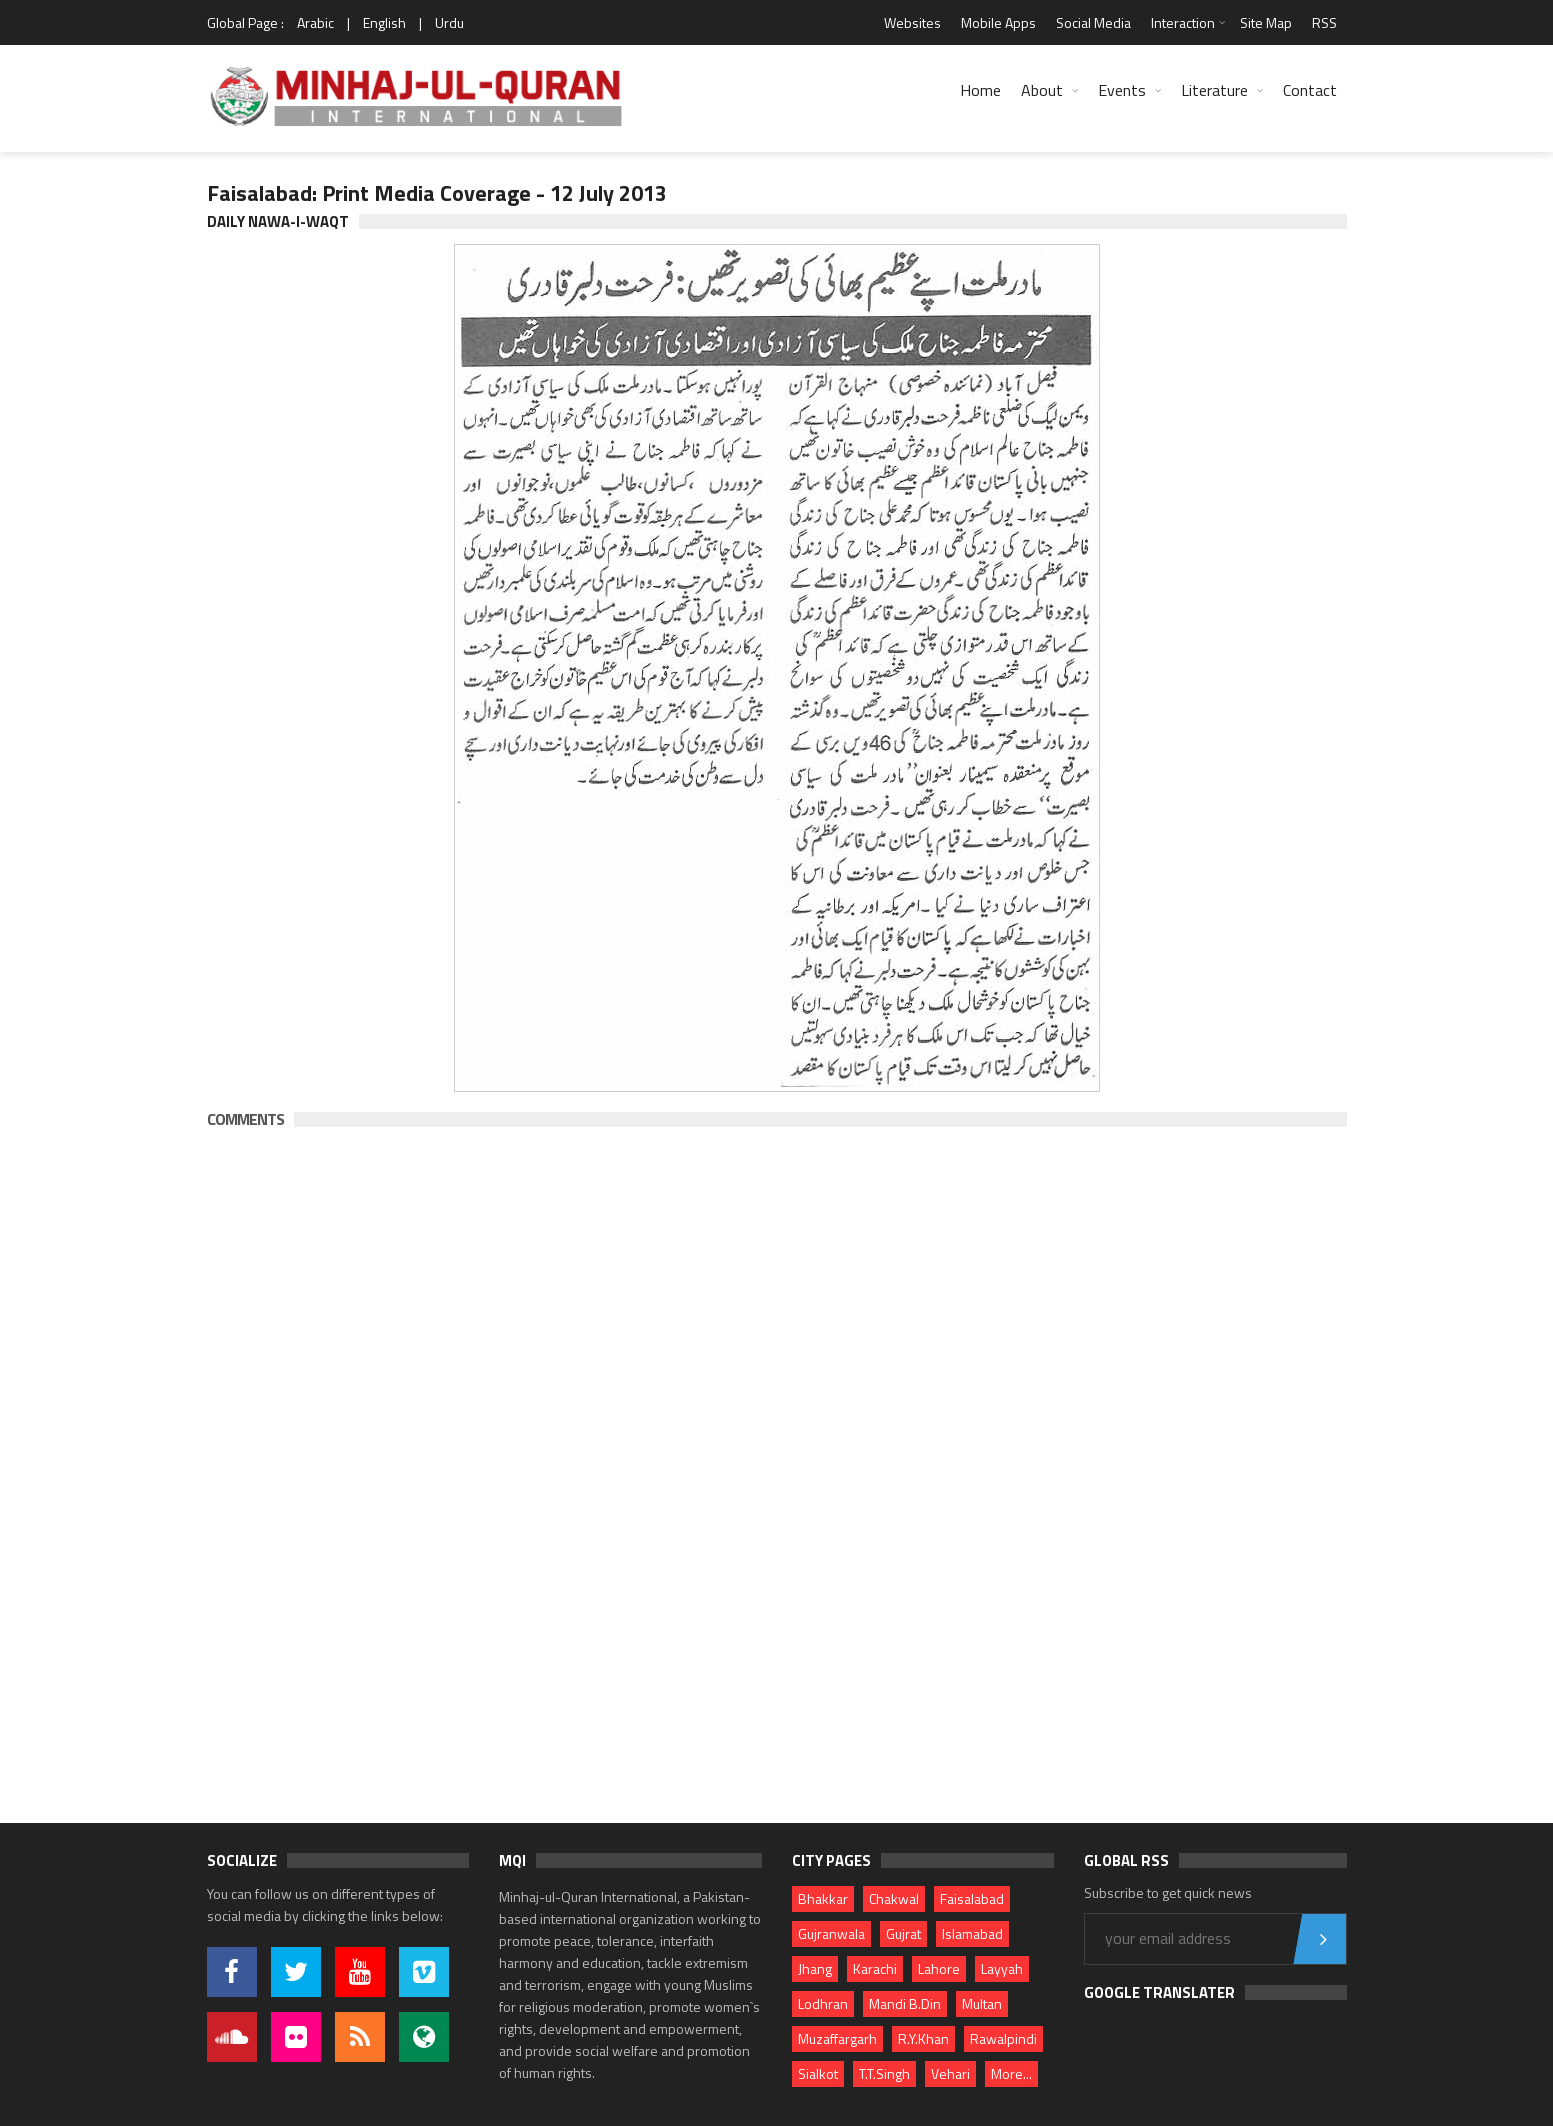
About (1042, 90)
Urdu (449, 22)
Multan (982, 2003)
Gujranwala (831, 1933)
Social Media (1093, 22)
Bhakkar (823, 1898)
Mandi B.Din (905, 2003)
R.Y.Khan (923, 2038)
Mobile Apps (998, 22)
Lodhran (823, 2003)
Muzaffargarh (837, 2038)
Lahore (939, 1968)
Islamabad (972, 1933)
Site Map (1266, 22)
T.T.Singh (884, 2073)
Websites (912, 22)
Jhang (815, 1968)
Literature (1214, 90)
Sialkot (818, 2073)
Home (980, 90)
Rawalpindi (1003, 2038)
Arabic (315, 22)
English (384, 22)
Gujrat (903, 1933)
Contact (1310, 90)
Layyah (1002, 1968)
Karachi (875, 1968)
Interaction (1183, 22)
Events (1122, 90)
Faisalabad (972, 1898)
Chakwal (894, 1898)
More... (1011, 2073)
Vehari (950, 2073)
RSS (1324, 22)
